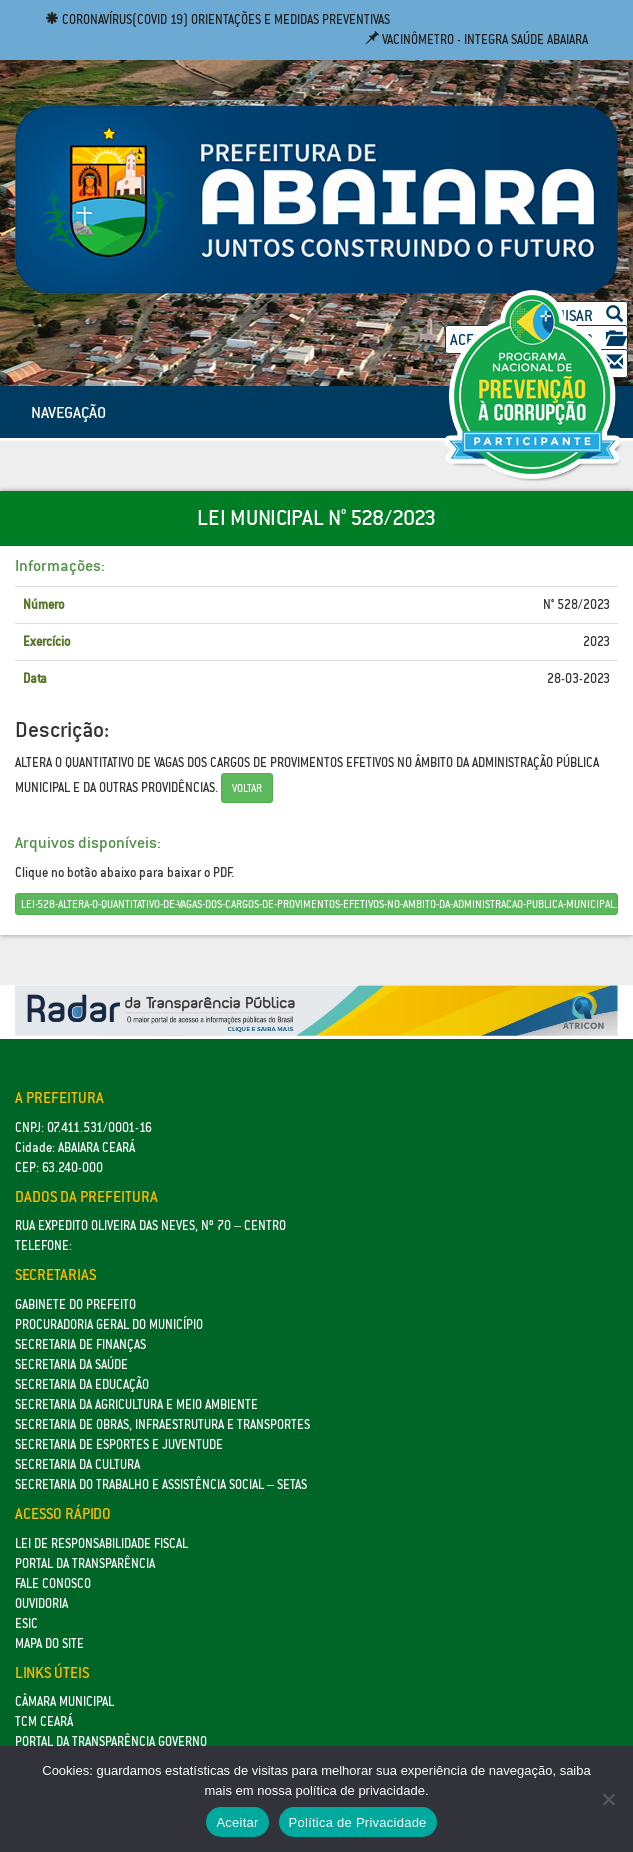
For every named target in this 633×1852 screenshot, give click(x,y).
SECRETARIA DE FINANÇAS (80, 1344)
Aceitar (237, 1822)
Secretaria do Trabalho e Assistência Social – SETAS (161, 1484)
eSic (26, 1623)
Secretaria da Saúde (71, 1364)
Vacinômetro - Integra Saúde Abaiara (476, 39)
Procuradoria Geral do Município (109, 1324)
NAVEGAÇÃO (68, 412)
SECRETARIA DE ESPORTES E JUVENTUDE (119, 1444)
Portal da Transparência (85, 1563)
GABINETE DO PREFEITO (75, 1304)
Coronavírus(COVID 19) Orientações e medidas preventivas (217, 19)
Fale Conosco (53, 1583)
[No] (608, 1799)
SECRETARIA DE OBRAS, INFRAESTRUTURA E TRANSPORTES (162, 1424)
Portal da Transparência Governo (111, 1741)
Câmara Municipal (64, 1701)
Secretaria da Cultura (77, 1464)
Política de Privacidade (358, 1822)
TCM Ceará (44, 1721)
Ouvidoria (41, 1603)
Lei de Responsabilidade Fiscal (101, 1543)
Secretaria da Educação (82, 1384)
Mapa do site (49, 1643)
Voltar (247, 788)
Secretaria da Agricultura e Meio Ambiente (136, 1404)
